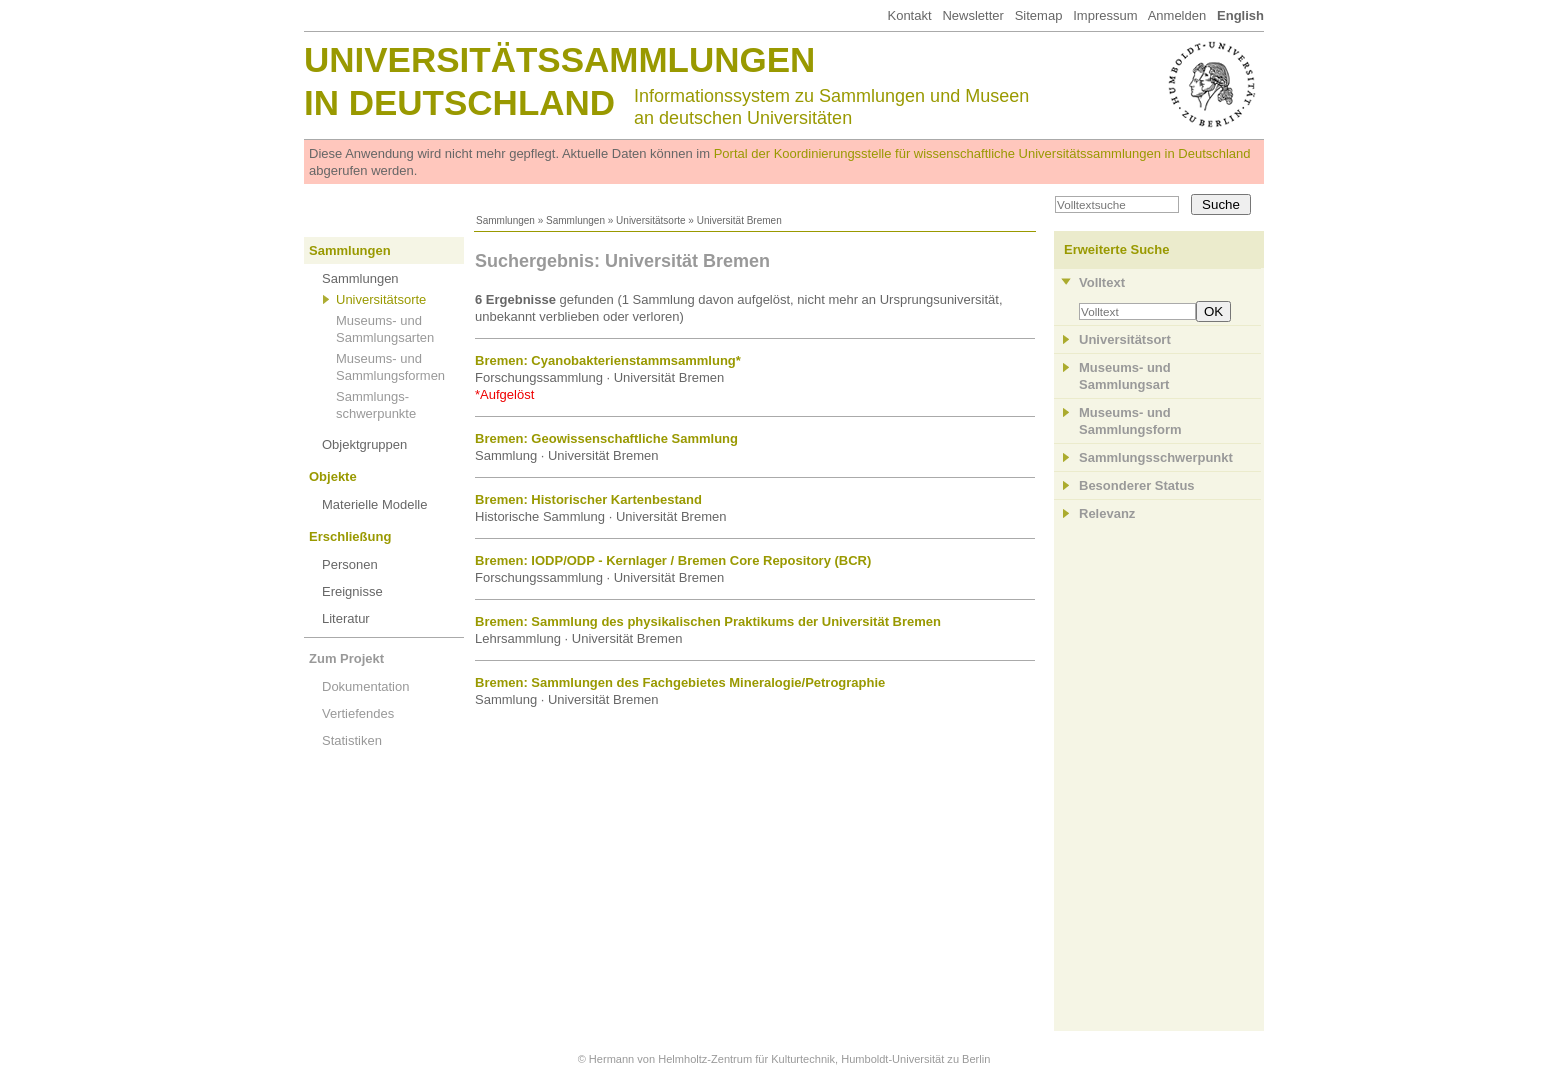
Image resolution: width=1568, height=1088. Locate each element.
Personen (350, 564)
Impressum (1105, 15)
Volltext (1102, 282)
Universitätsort (1125, 339)
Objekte (333, 476)
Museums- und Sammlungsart (1125, 376)
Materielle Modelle (375, 504)
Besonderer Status (1137, 485)
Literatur (346, 618)
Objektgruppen (364, 444)
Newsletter (972, 15)
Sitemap (1039, 15)
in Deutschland (459, 102)
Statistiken (352, 740)
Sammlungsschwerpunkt (1156, 457)
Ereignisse (352, 591)
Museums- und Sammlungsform (1130, 421)
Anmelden (1177, 15)
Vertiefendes (358, 713)
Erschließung (350, 536)
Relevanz (1107, 513)
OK (1213, 311)
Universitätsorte (650, 220)
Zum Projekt (346, 658)
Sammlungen (505, 220)
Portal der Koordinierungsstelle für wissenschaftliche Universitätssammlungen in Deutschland (982, 153)
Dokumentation (365, 686)
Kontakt (909, 15)
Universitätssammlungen (559, 59)
